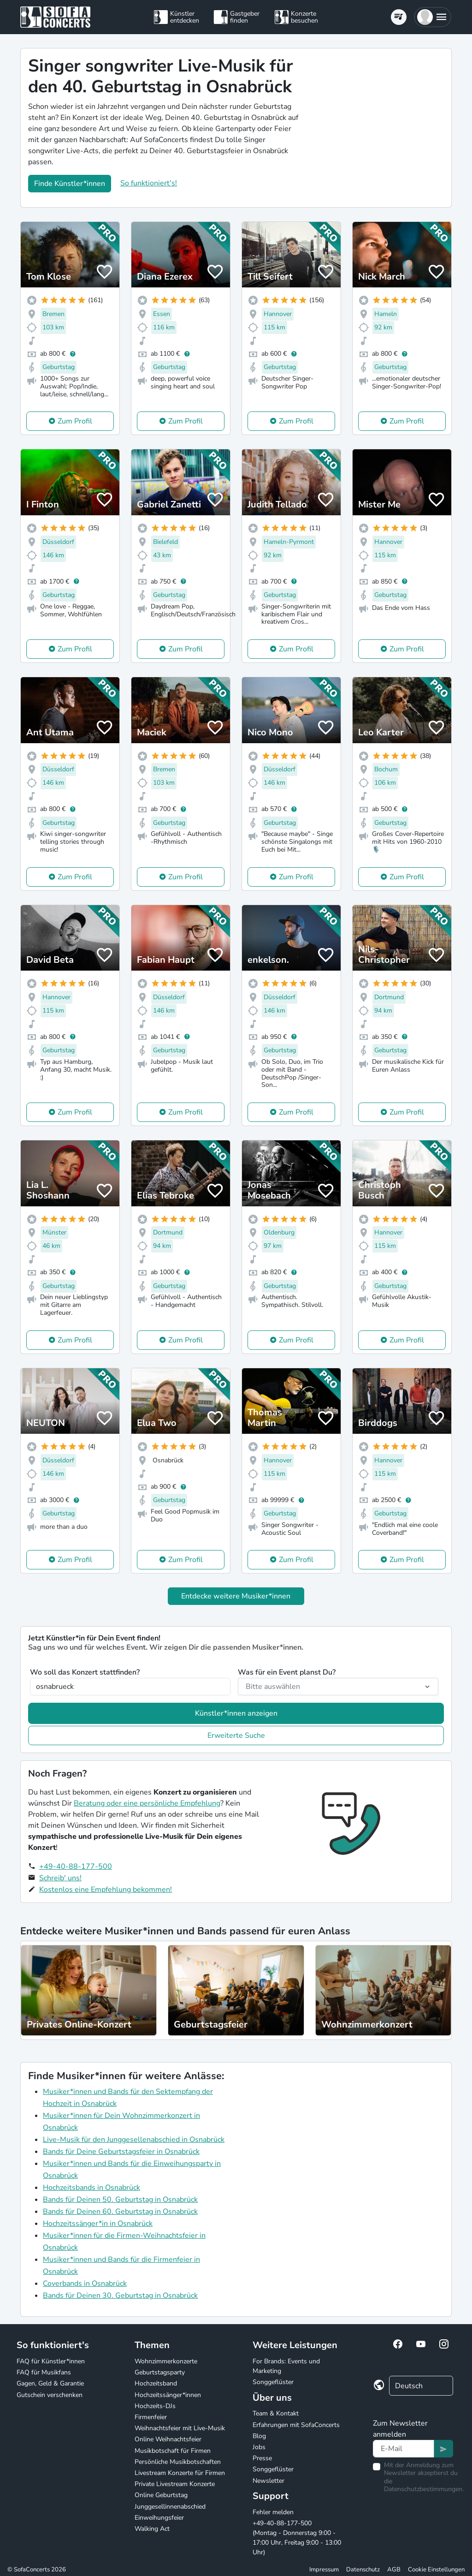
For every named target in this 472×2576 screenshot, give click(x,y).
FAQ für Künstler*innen (51, 2361)
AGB (394, 2569)
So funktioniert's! (148, 183)
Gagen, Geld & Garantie (50, 2383)
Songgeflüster (273, 2382)
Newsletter (268, 2480)
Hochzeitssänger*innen (168, 2395)
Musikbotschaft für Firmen (173, 2450)
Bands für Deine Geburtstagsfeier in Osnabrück (121, 2152)
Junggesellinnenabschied (170, 2506)
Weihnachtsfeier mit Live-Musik (180, 2428)
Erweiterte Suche (236, 1735)
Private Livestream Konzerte (175, 2484)
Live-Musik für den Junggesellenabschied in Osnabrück (133, 2140)
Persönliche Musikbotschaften (178, 2461)
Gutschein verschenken (50, 2395)
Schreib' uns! (60, 1878)
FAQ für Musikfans (44, 2372)
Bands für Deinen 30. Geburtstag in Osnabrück (120, 2295)
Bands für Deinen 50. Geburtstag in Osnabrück (120, 2199)
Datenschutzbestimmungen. (424, 2489)
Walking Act (152, 2528)
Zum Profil (75, 421)
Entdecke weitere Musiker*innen (235, 1596)
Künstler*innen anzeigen (236, 1713)
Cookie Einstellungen (436, 2569)
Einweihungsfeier (159, 2517)
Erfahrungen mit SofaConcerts (296, 2425)
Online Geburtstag (161, 2495)
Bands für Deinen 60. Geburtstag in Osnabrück (120, 2211)
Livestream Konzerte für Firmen (180, 2473)
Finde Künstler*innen (69, 184)
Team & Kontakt (276, 2413)
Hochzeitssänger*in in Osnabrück (98, 2223)
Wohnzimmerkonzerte (166, 2361)
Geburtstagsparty (160, 2372)
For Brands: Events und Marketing (286, 2366)
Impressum (324, 2569)
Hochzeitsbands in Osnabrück (91, 2187)
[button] (432, 17)
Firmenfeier (151, 2417)
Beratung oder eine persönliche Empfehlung (147, 1803)
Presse (262, 2458)
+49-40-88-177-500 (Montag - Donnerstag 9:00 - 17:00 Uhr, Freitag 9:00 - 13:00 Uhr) (297, 2538)
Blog (259, 2436)
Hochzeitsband (156, 2383)
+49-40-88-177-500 (75, 1866)
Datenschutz (363, 2569)
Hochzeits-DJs (155, 2406)
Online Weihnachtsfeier (168, 2439)
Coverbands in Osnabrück (85, 2283)
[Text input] (403, 2448)
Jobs (259, 2447)
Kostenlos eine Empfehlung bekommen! (105, 1889)
